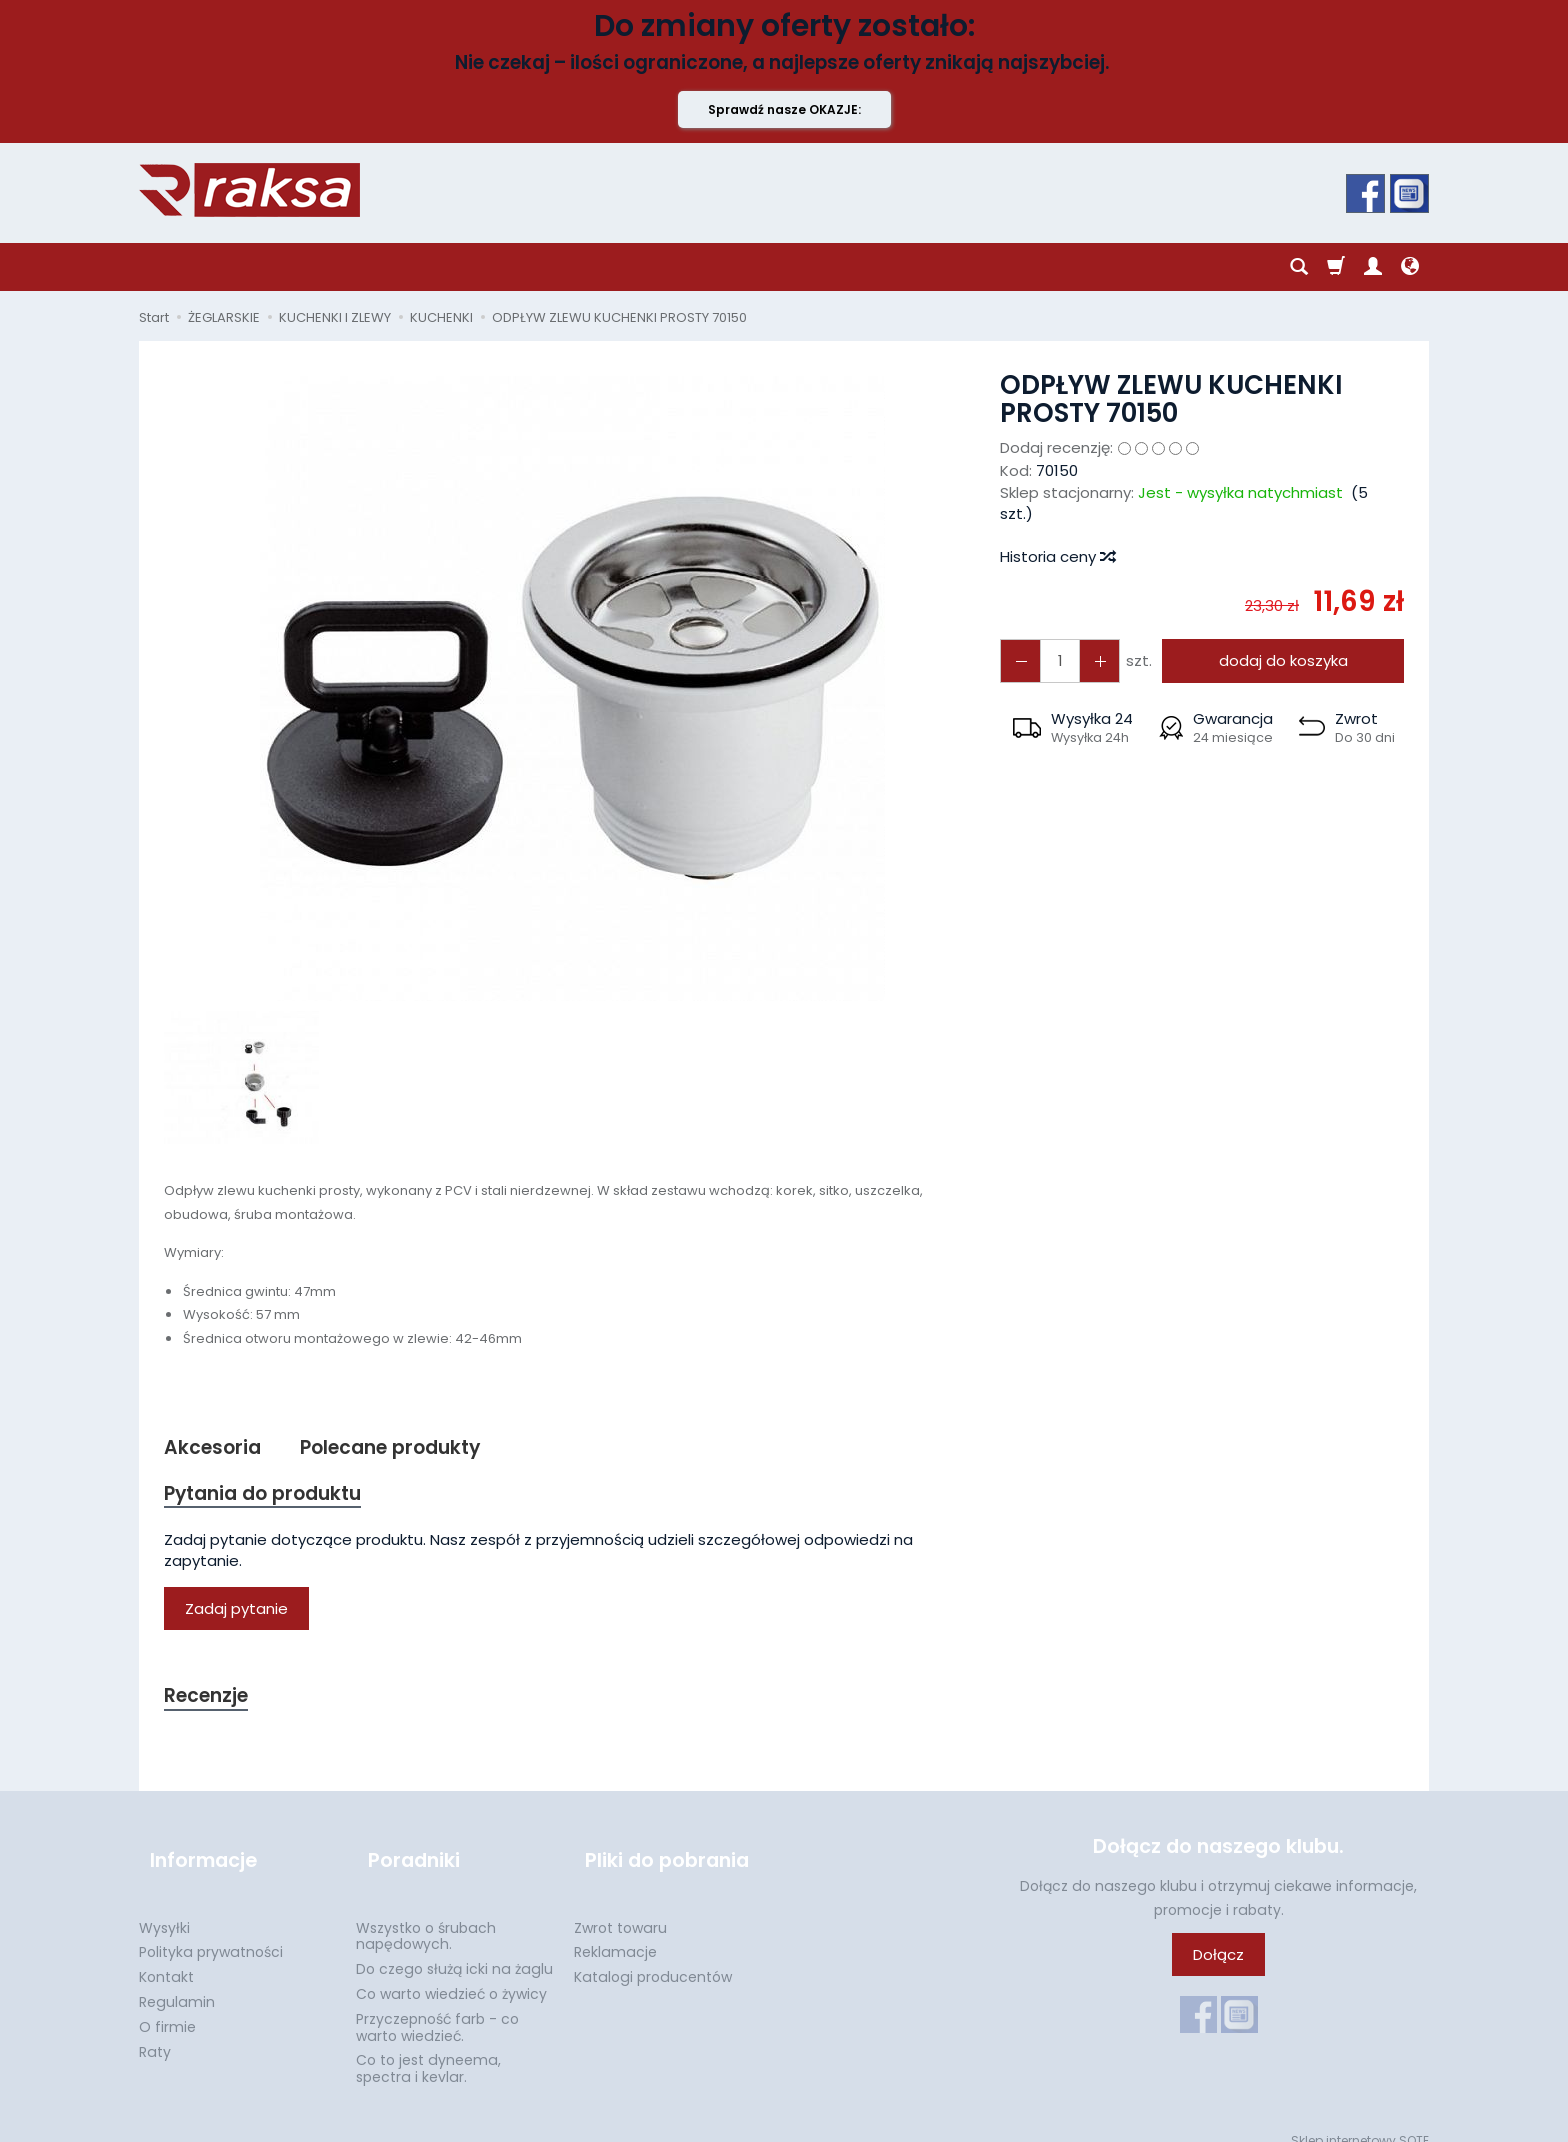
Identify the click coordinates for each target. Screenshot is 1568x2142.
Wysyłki (164, 1908)
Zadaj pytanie (236, 1614)
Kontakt (166, 1958)
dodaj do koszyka (1276, 660)
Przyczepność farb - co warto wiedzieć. (437, 2008)
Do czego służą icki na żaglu (454, 1950)
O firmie (167, 2008)
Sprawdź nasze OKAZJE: (784, 109)
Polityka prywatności (211, 1933)
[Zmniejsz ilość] (1089, 660)
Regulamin (177, 1983)
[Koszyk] (1336, 267)
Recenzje (211, 1702)
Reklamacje (615, 1933)
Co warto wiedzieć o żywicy (451, 1975)
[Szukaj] (1299, 267)
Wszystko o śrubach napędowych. (426, 1916)
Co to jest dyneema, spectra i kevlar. (428, 2049)
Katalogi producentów (653, 1958)
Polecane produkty (408, 1448)
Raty (155, 2032)
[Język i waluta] (1410, 267)
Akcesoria (216, 1448)
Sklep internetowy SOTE (1360, 2121)
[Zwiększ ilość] (1017, 660)
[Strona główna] (249, 190)
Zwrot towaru (620, 1908)
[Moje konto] (1373, 267)
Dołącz (1218, 1963)
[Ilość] (1053, 660)
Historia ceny (1057, 556)
